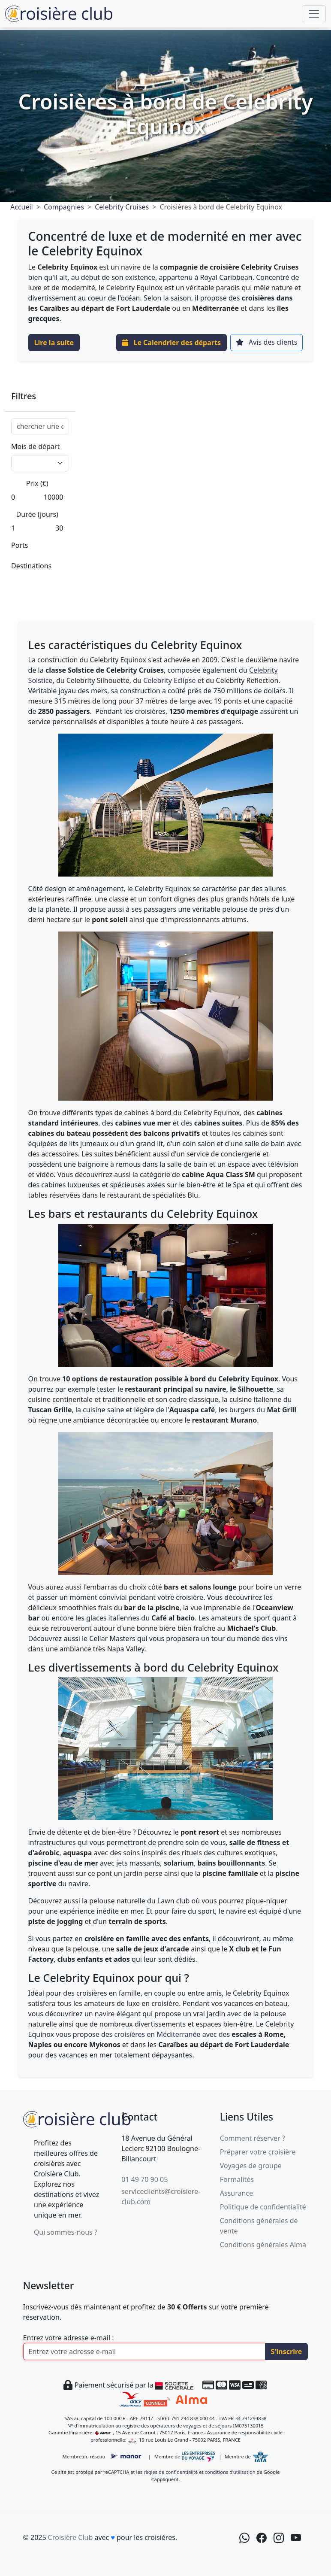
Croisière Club (70, 2537)
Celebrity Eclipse (169, 680)
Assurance (236, 2193)
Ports (19, 545)
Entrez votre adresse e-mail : (68, 2337)
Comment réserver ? (252, 2138)
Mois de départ (35, 446)
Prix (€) (37, 483)
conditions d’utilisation (230, 2472)
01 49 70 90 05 (144, 2179)
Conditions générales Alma (263, 2244)
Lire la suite (54, 342)
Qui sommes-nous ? (65, 2232)
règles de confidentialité (171, 2472)
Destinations (31, 565)
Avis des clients (266, 342)
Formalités (237, 2179)
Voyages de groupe (251, 2165)
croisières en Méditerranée (157, 2034)
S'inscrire (286, 2351)
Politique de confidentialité (263, 2207)
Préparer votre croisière (258, 2152)
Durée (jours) (37, 514)
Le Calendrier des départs (171, 342)
